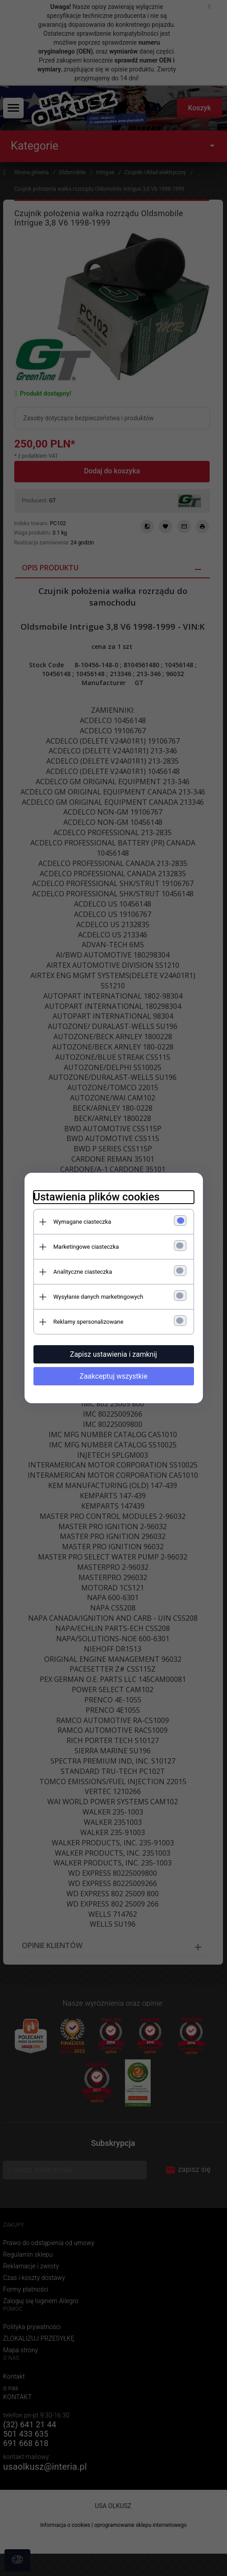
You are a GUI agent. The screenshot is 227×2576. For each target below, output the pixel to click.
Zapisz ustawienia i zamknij (113, 1354)
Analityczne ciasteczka (83, 1271)
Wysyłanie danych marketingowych (99, 1296)
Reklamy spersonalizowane (89, 1321)
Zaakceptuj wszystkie (113, 1376)
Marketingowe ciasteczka (86, 1246)
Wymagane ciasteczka (82, 1221)
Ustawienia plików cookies (96, 1197)
